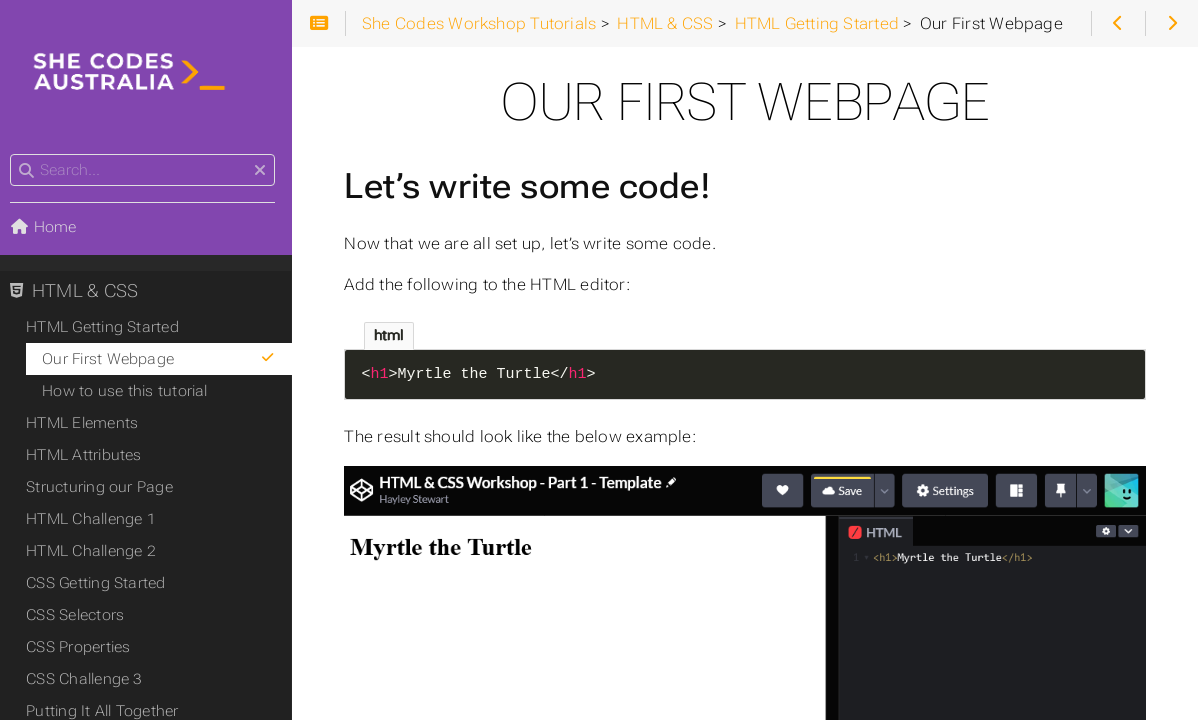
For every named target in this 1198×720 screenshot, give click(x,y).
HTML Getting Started (108, 328)
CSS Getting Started (101, 584)
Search (17, 155)
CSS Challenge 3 (90, 680)
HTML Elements (88, 424)
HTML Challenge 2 (97, 552)
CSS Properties (84, 648)
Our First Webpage (165, 360)
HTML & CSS (80, 292)
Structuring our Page (105, 488)
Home (49, 228)
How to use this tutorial (130, 392)
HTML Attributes (89, 456)
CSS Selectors (81, 616)
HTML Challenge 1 (97, 520)
